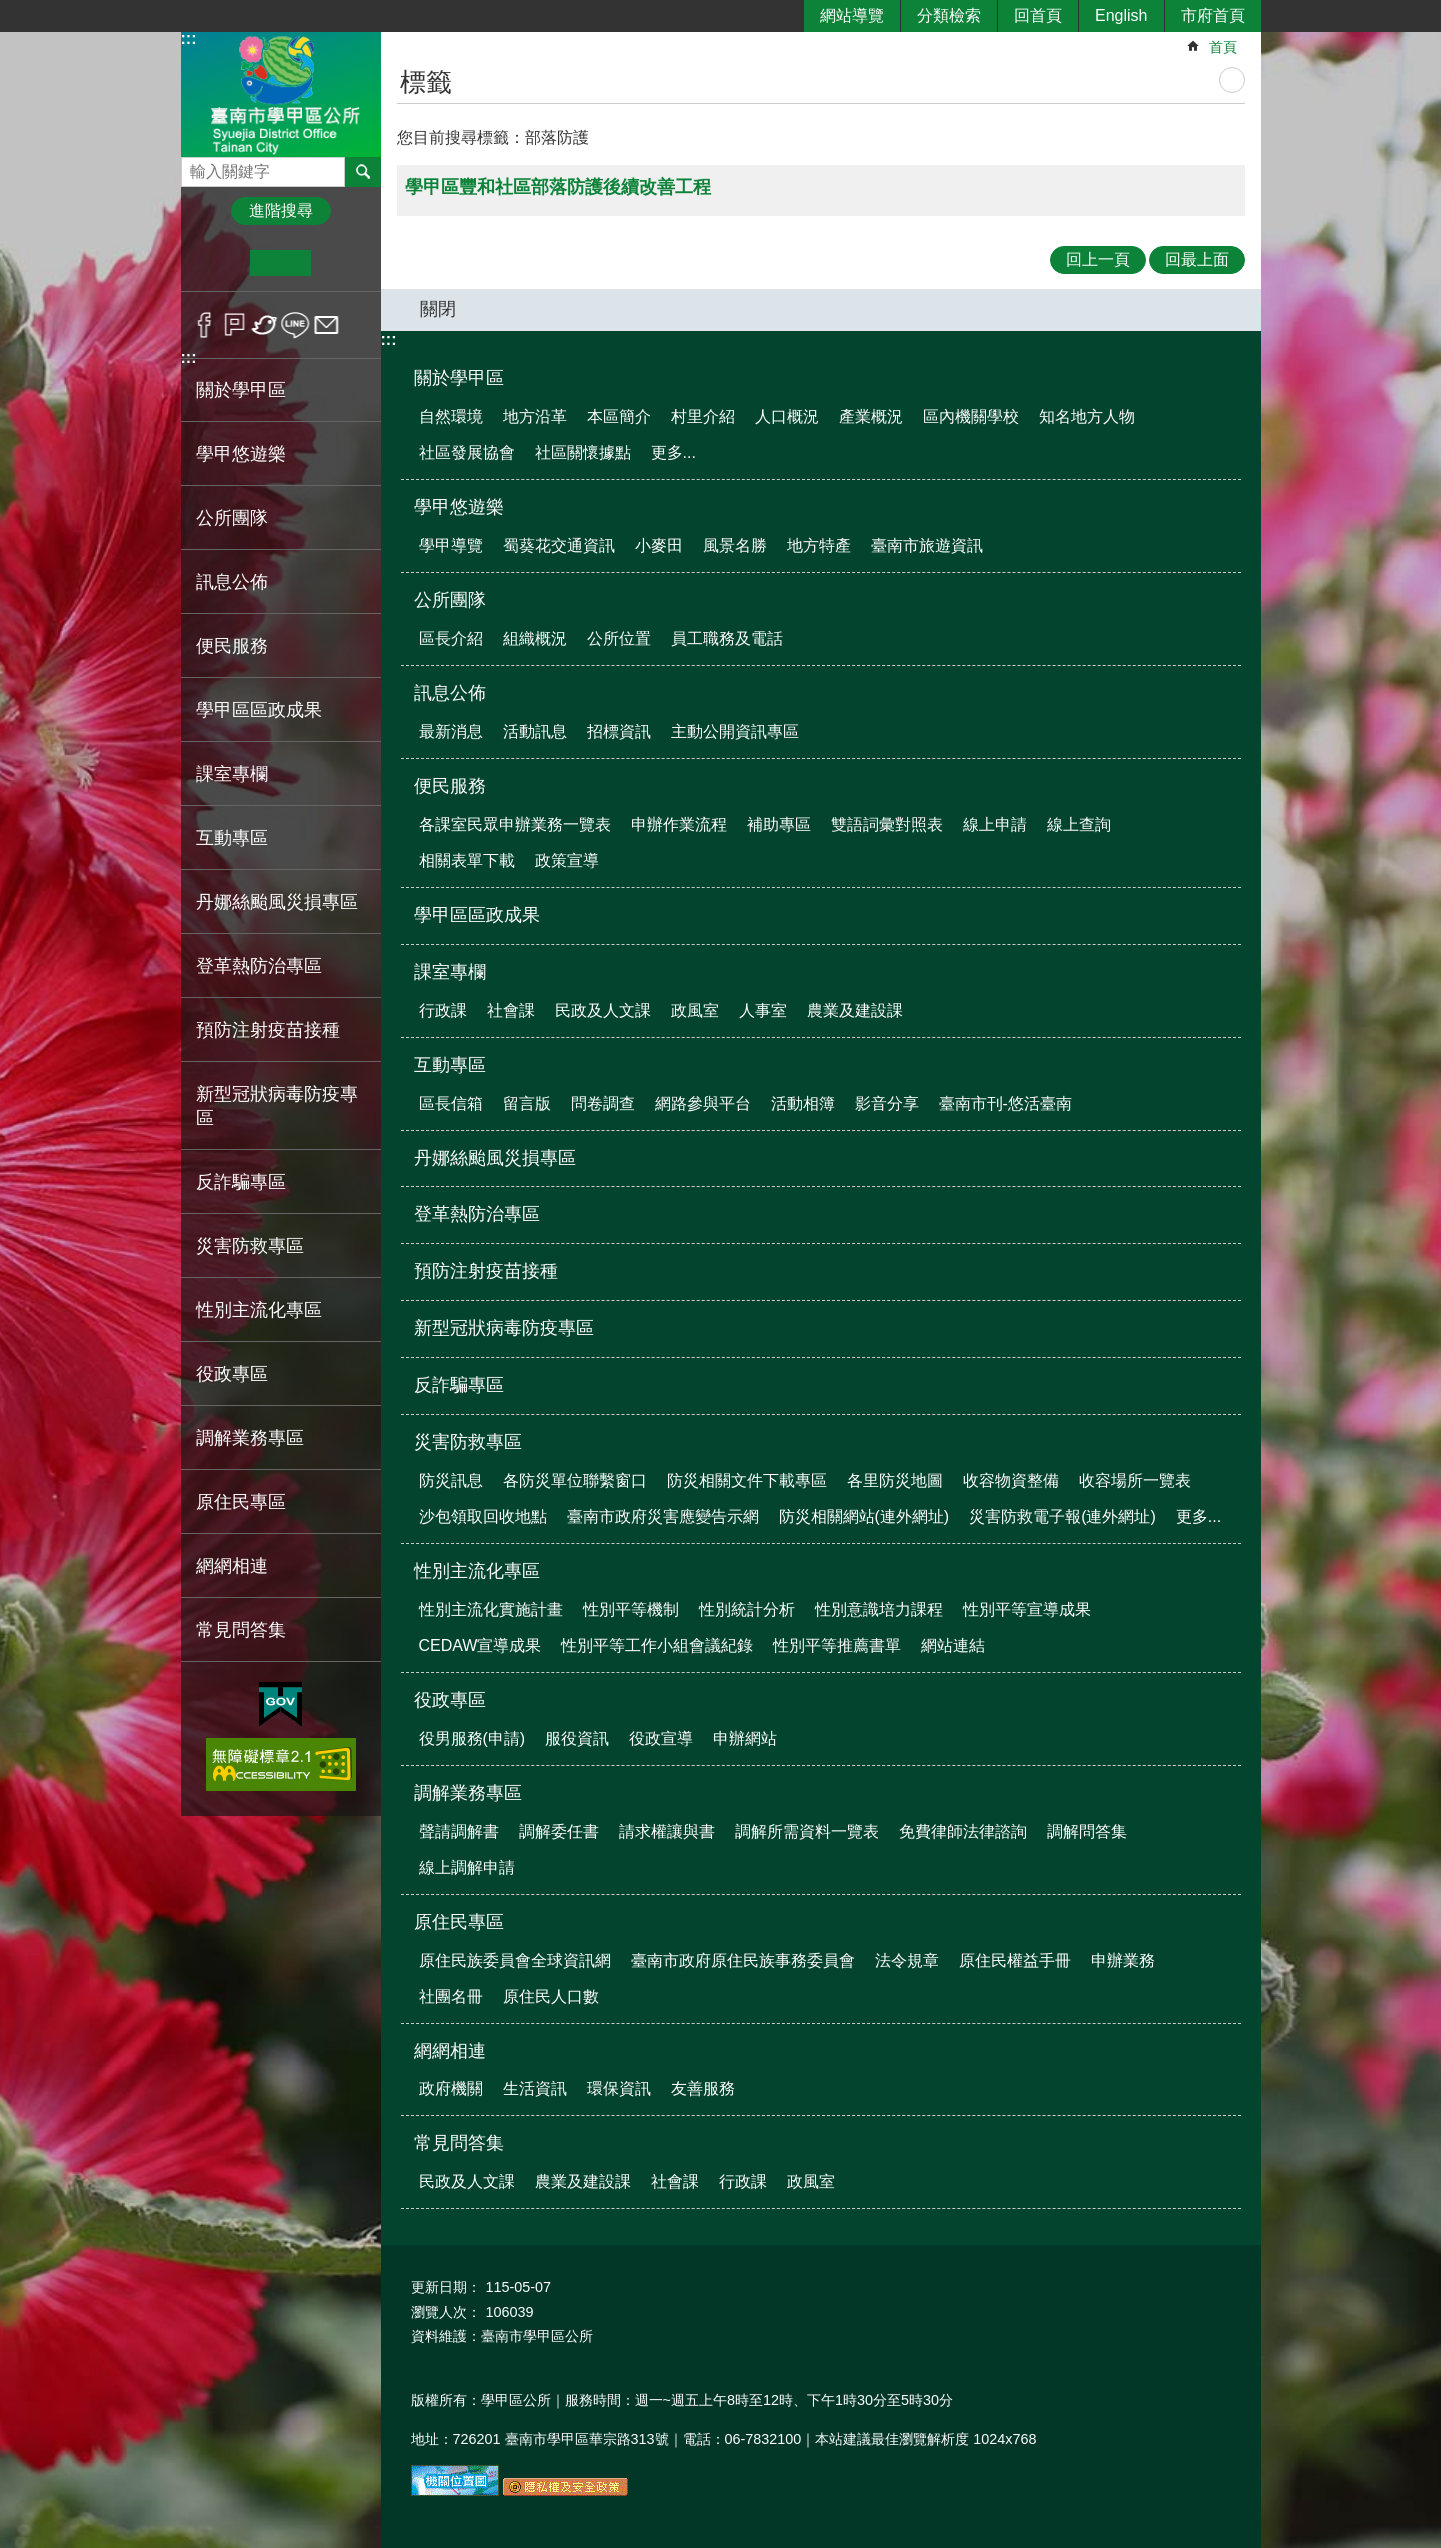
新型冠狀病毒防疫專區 (277, 1106)
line (295, 325)
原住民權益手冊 (1015, 1960)
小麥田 (659, 545)
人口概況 (787, 416)
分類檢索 (949, 15)
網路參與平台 (703, 1103)
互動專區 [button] (232, 838)
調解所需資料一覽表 (807, 1831)
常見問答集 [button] (241, 1630)
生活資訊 (535, 2088)
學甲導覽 (451, 545)
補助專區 (779, 824)
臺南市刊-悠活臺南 (1005, 1103)
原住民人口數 (551, 1996)
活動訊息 (535, 731)
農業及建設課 (855, 1010)
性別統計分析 (747, 1609)
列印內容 (1232, 80)
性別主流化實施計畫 (491, 1609)
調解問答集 (1087, 1831)
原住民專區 (459, 1922)
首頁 (1223, 47)
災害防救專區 (468, 1442)
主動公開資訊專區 (735, 731)
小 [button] (219, 263)
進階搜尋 (281, 210)
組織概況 (535, 638)
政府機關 (451, 2088)
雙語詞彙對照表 (887, 824)
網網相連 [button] (232, 1566)
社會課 (511, 1010)
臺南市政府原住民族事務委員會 (743, 1960)
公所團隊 (450, 600)
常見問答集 (459, 2143)
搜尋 (197, 166)
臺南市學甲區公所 (281, 93)
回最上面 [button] (1197, 259)
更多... (673, 452)
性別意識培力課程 (879, 1609)
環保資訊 (619, 2088)
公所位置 (619, 638)
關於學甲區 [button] (241, 390)
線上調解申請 (467, 1867)
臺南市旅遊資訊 (927, 545)
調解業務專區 (468, 1793)
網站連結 (953, 1645)
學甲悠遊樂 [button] (241, 454)
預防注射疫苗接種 (268, 1030)
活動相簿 (803, 1103)
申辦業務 (1123, 1960)
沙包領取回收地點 (483, 1516)
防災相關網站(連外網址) (864, 1516)
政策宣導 (567, 860)
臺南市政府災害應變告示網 (663, 1516)
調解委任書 (559, 1831)
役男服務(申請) (472, 1738)
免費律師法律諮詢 (963, 1831)
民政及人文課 (603, 1010)
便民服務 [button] (232, 646)
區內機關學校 (971, 416)
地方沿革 (535, 416)
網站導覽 (852, 15)
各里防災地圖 (895, 1480)
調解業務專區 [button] (250, 1438)
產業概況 (871, 416)
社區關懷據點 (583, 452)
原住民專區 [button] (241, 1502)
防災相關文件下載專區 (747, 1480)
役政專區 (450, 1700)
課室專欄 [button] (232, 774)
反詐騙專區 (241, 1182)
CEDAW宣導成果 (480, 1645)
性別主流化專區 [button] (259, 1310)
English (1121, 15)
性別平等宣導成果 (1027, 1609)
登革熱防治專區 (259, 966)
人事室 (763, 1010)
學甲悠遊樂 (459, 507)
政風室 (695, 1010)
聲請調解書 (459, 1831)
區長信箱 (451, 1103)
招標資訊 (619, 731)
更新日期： (446, 2287)
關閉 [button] (438, 309)
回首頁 (1038, 15)
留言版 (527, 1103)
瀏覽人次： (446, 2312)
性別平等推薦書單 (837, 1645)
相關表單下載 (467, 860)
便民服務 (450, 786)
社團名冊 (451, 1996)
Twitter (265, 325)
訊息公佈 (450, 693)
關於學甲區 (459, 378)
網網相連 (450, 2051)
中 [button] (280, 263)
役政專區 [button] (232, 1374)
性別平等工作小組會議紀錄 (657, 1645)
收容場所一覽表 (1135, 1480)
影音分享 (887, 1103)
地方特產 (819, 545)
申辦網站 (745, 1738)
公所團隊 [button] (232, 518)
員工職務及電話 (727, 638)
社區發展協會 (467, 452)
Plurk (234, 325)
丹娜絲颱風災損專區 (277, 902)
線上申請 (995, 824)
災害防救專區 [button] (250, 1246)
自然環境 (451, 416)
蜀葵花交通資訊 (559, 545)
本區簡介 (619, 416)
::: (189, 38)
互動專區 (450, 1065)
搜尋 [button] (363, 172)
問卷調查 (603, 1103)
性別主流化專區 (477, 1571)
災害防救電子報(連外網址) (1062, 1516)
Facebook (204, 325)
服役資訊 (577, 1738)
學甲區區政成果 (259, 710)
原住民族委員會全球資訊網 (515, 1960)
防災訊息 (451, 1480)
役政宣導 (661, 1738)
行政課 (443, 1010)
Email (326, 325)
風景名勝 (735, 545)
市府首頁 (1213, 15)
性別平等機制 (631, 1609)
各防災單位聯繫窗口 (575, 1480)
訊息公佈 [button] (232, 582)
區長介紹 (451, 638)
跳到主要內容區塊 (10, 10)
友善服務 (703, 2088)
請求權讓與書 (667, 1831)
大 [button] (341, 263)
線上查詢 (1079, 824)
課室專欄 (450, 972)
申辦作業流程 (679, 824)
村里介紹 (703, 416)
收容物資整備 (1011, 1480)
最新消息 (451, 731)
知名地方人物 (1087, 416)
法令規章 (907, 1960)
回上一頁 (1098, 259)
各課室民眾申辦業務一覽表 (515, 824)
